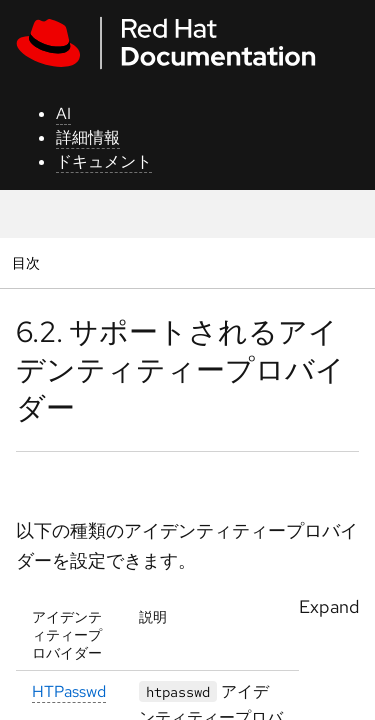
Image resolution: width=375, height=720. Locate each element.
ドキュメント (104, 161)
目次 (28, 262)
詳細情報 (88, 137)
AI (63, 113)
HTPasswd (69, 690)
